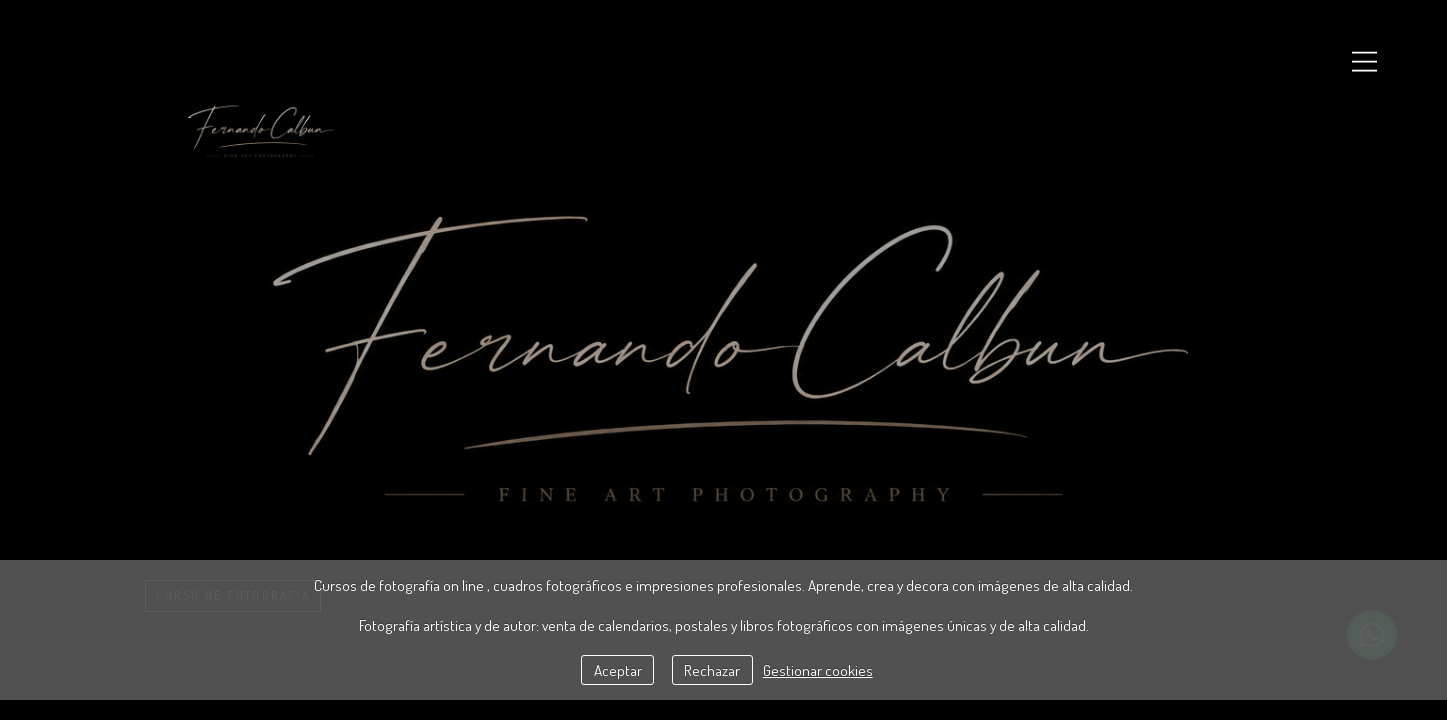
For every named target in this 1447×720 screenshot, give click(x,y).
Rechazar (712, 670)
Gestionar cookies (818, 670)
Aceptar (618, 670)
